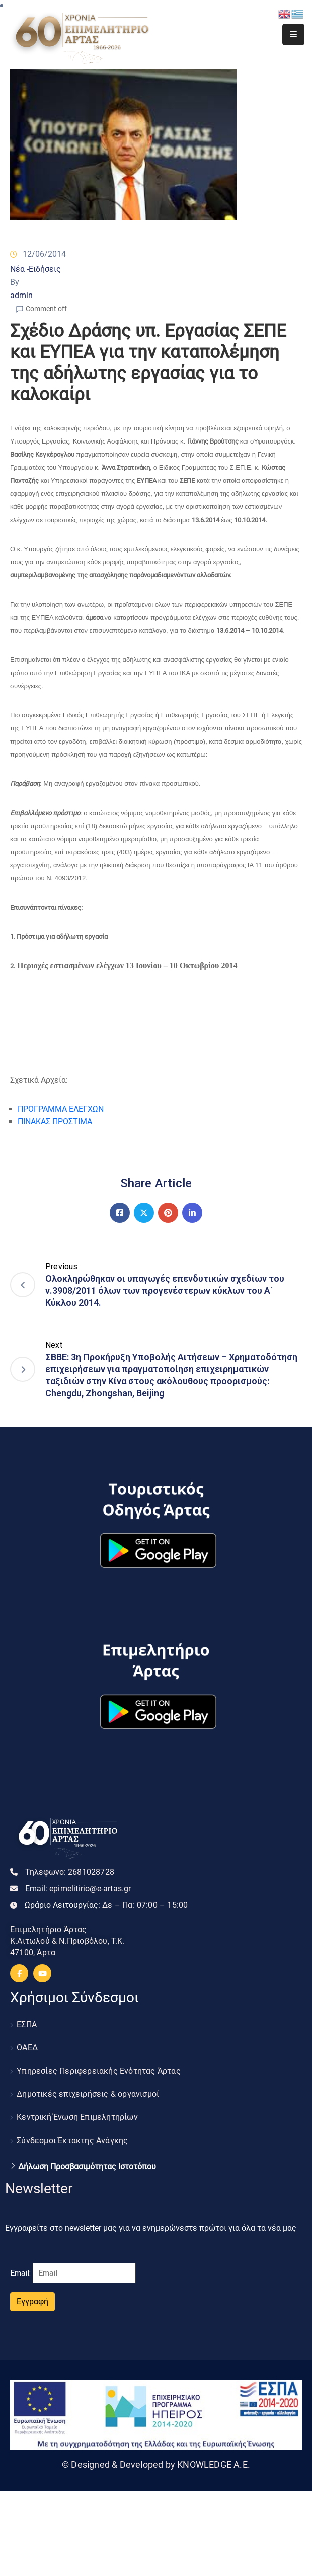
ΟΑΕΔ (27, 2047)
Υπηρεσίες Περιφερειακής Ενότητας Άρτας (99, 2071)
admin (21, 295)
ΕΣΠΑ (27, 2024)
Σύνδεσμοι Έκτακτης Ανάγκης (72, 2140)
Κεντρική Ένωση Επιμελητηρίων (77, 2117)
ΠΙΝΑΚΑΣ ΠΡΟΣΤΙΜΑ (55, 1121)
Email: (78, 1888)
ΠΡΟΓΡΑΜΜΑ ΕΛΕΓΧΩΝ (61, 1109)
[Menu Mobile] (293, 34)
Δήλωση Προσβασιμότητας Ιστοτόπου (87, 2167)
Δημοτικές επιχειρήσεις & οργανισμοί (88, 2094)
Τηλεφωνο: (69, 1872)
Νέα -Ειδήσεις (35, 269)
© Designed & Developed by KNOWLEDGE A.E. (156, 2464)
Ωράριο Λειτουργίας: (106, 1905)
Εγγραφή (32, 2301)
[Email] (84, 2273)
